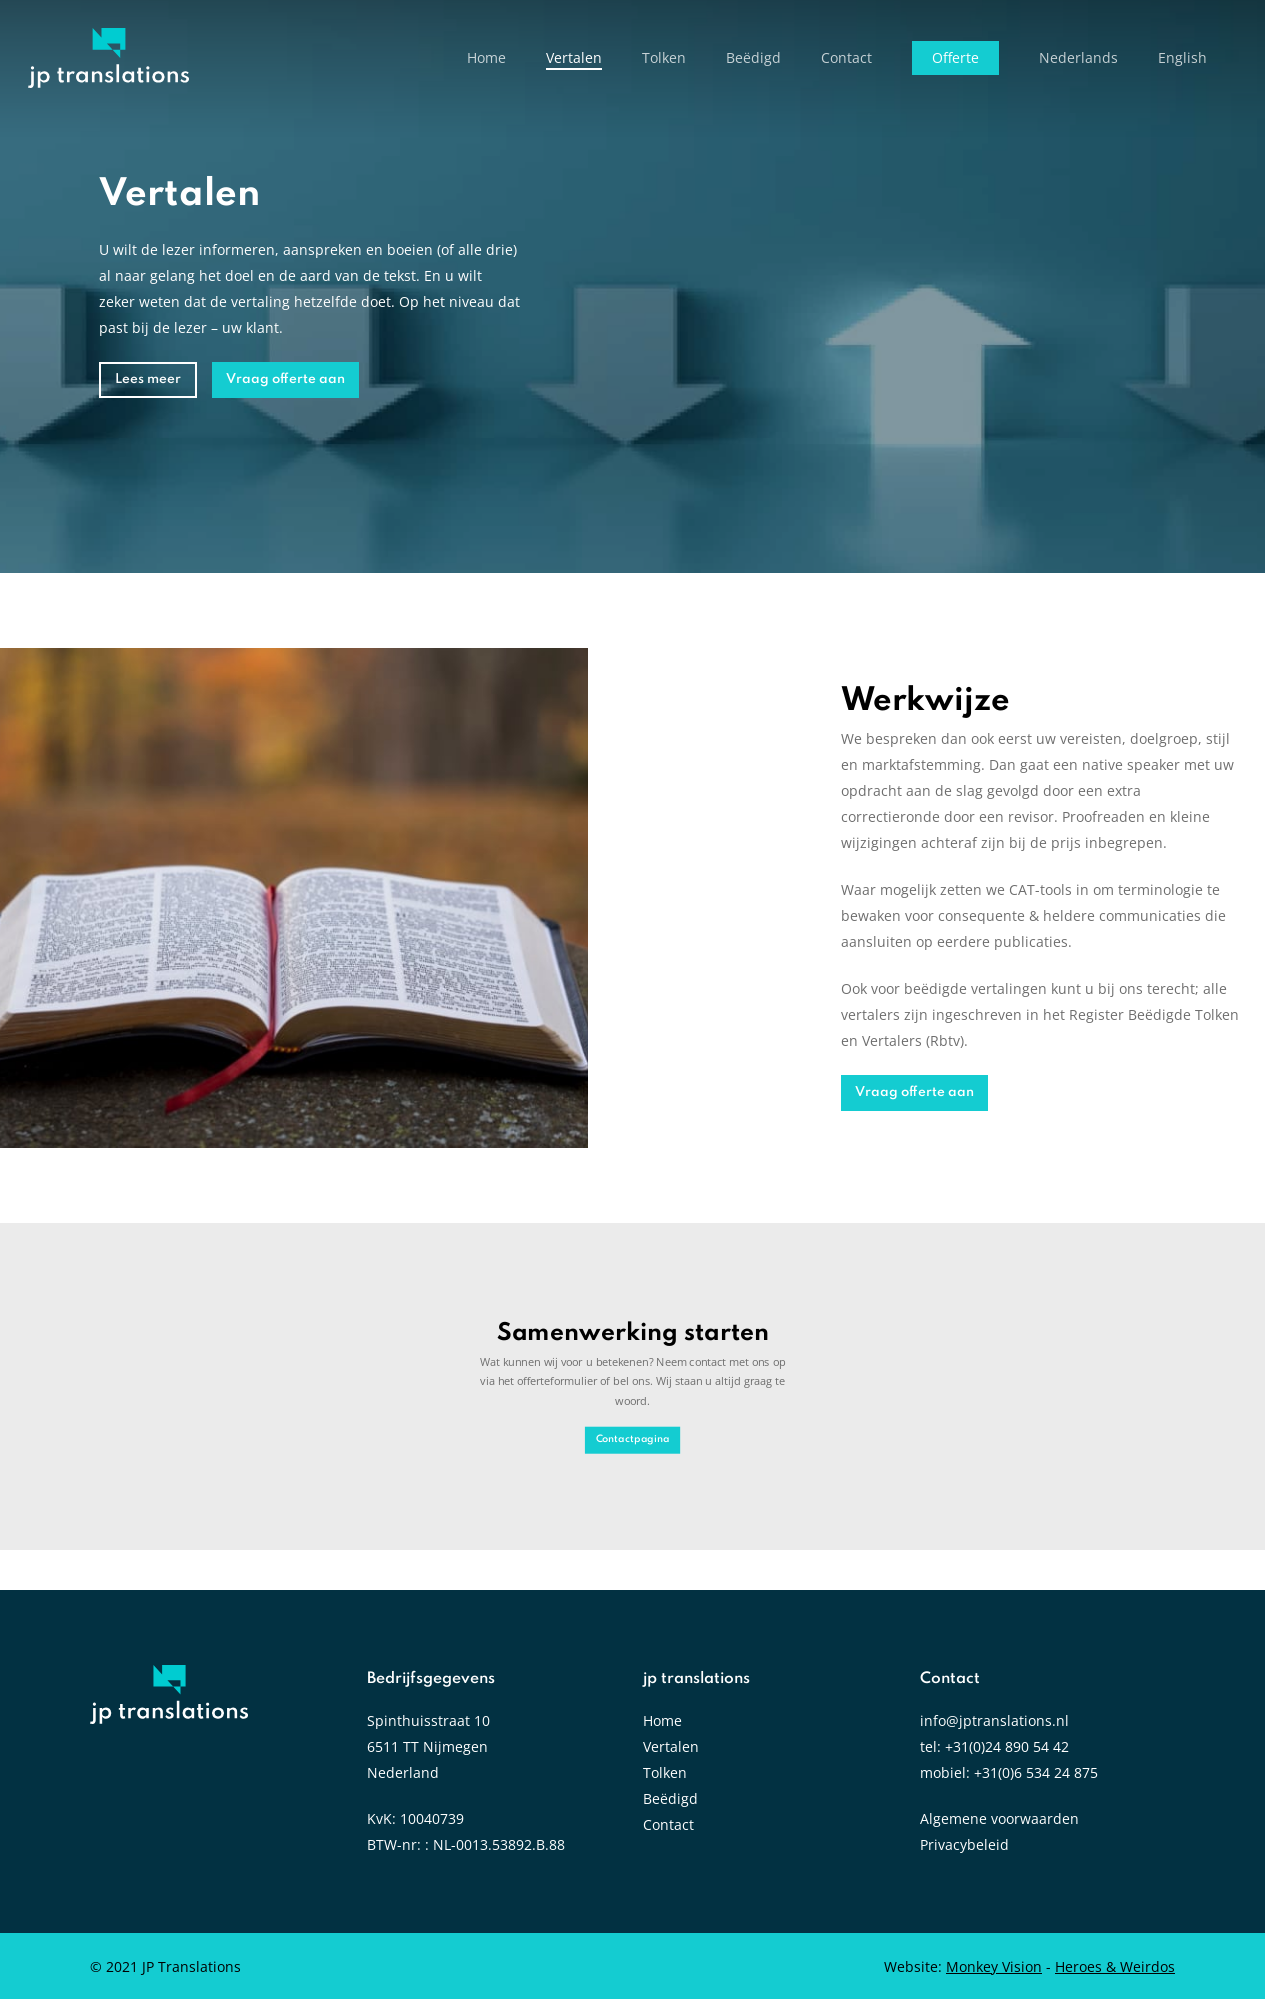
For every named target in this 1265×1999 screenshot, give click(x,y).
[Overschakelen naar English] (1182, 58)
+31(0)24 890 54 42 (1007, 1746)
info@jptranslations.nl (994, 1720)
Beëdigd (670, 1798)
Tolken (665, 1772)
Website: (963, 1966)
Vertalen (671, 1746)
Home (662, 1720)
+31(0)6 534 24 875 (1036, 1772)
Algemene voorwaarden (999, 1818)
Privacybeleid (964, 1844)
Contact (668, 1824)
